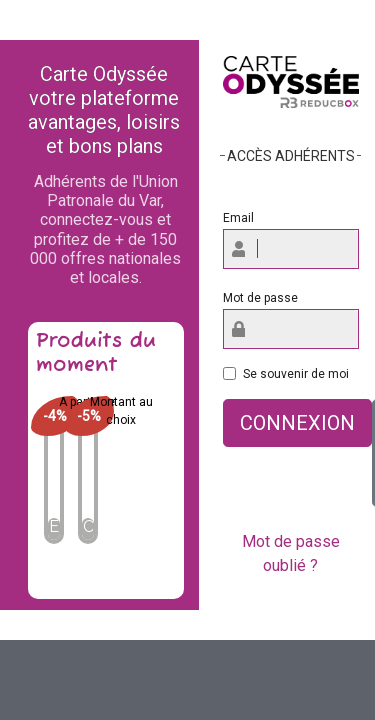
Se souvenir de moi (296, 374)
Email (238, 218)
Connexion (297, 423)
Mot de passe (260, 298)
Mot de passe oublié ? (291, 553)
